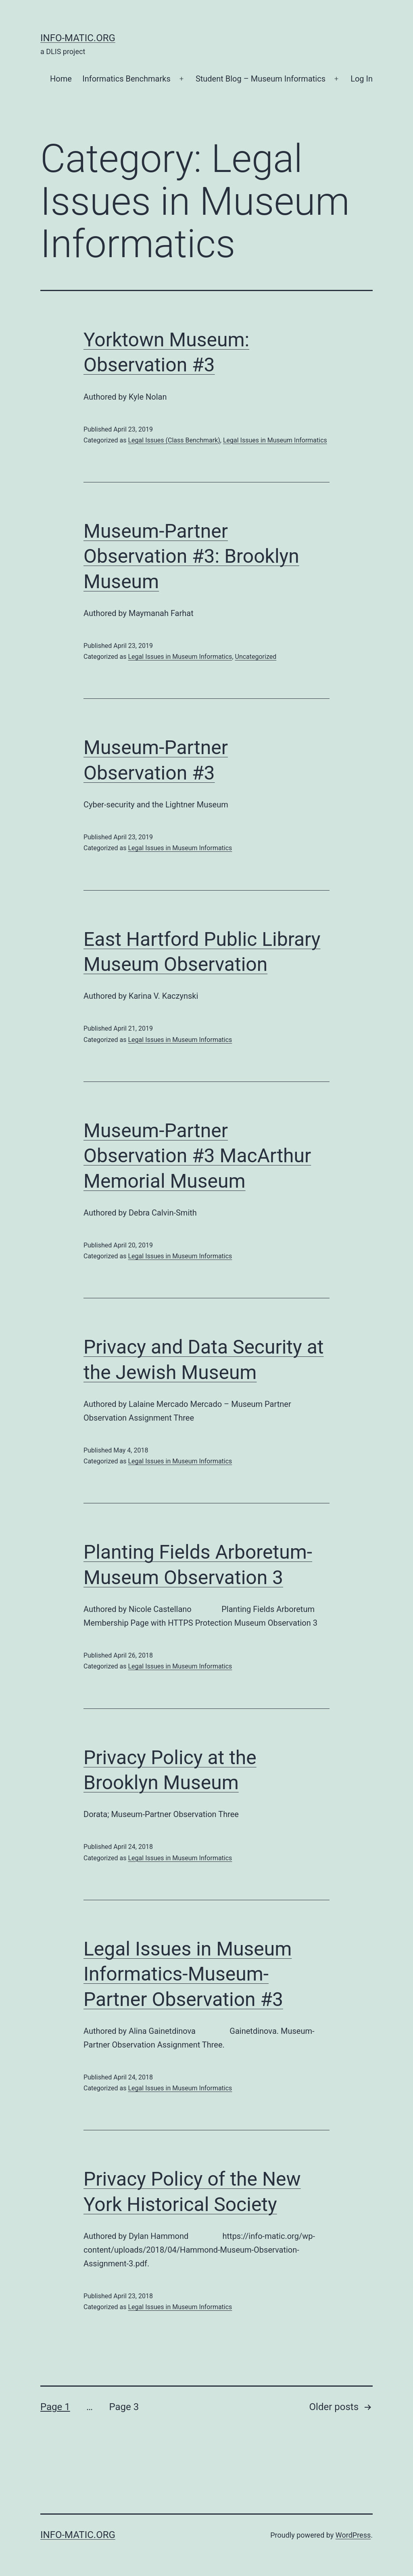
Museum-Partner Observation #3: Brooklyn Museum (191, 556)
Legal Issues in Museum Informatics (275, 440)
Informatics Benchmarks (126, 79)
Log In (361, 79)
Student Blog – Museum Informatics (260, 79)
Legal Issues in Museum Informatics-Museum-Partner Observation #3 (187, 1974)
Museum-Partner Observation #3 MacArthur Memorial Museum (197, 1156)
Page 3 (124, 2407)
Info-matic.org (77, 38)
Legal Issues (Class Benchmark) (174, 440)
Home (61, 79)
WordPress (353, 2535)
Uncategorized (256, 656)
